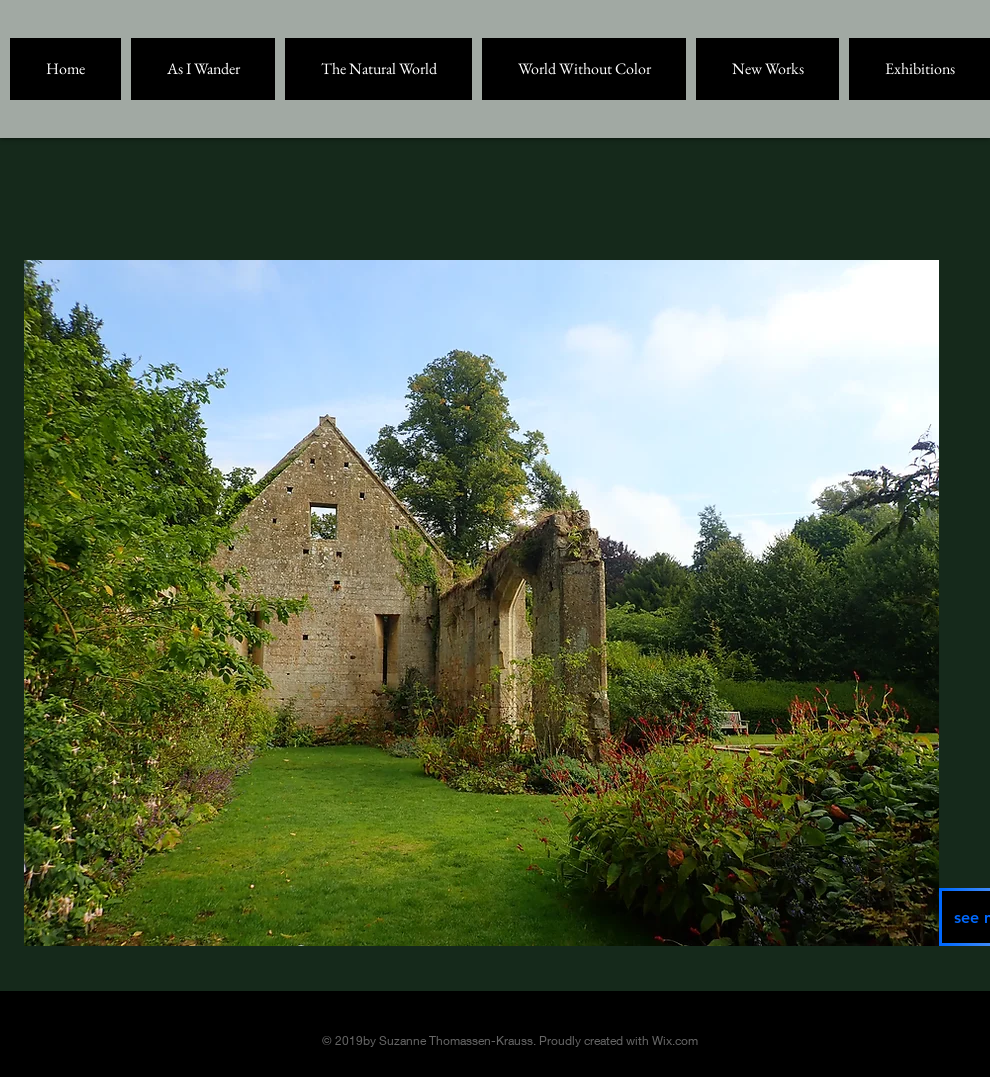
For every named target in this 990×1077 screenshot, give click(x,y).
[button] (203, 69)
